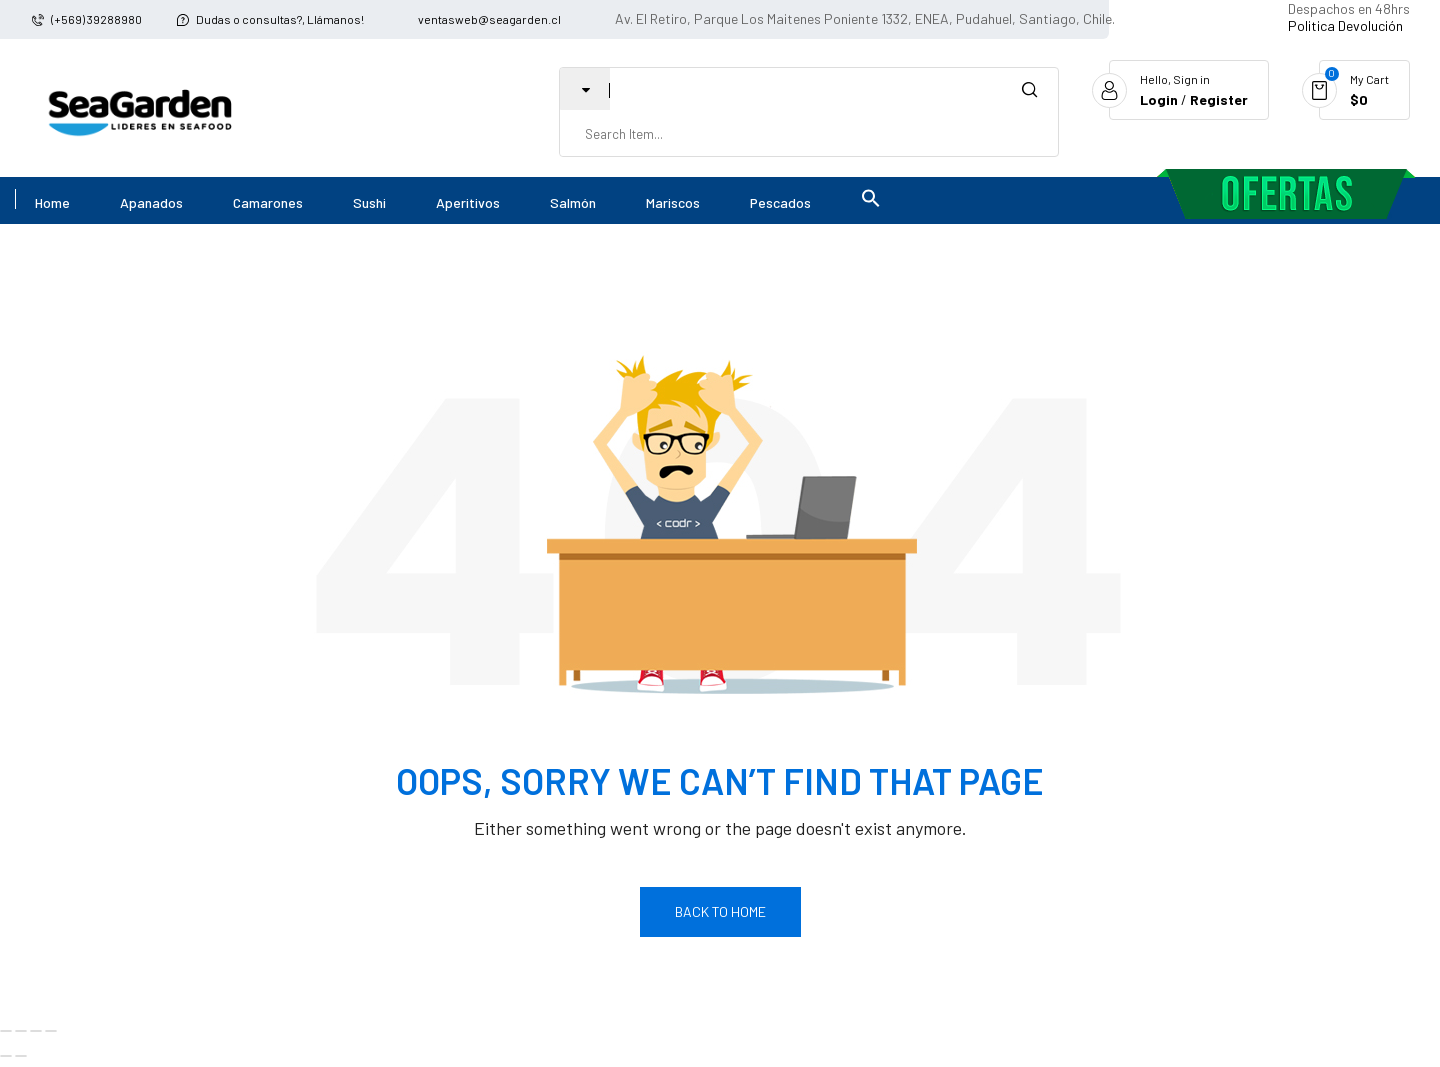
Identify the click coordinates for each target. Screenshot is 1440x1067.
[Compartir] (36, 1031)
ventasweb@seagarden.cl (489, 19)
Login (1159, 99)
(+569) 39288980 (96, 19)
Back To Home (720, 911)
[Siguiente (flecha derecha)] (21, 1056)
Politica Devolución (1345, 25)
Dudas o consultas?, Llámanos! (280, 19)
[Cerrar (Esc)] (51, 1031)
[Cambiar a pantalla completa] (21, 1031)
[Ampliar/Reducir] (6, 1031)
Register (1219, 99)
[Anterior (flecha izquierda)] (6, 1056)
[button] (878, 200)
